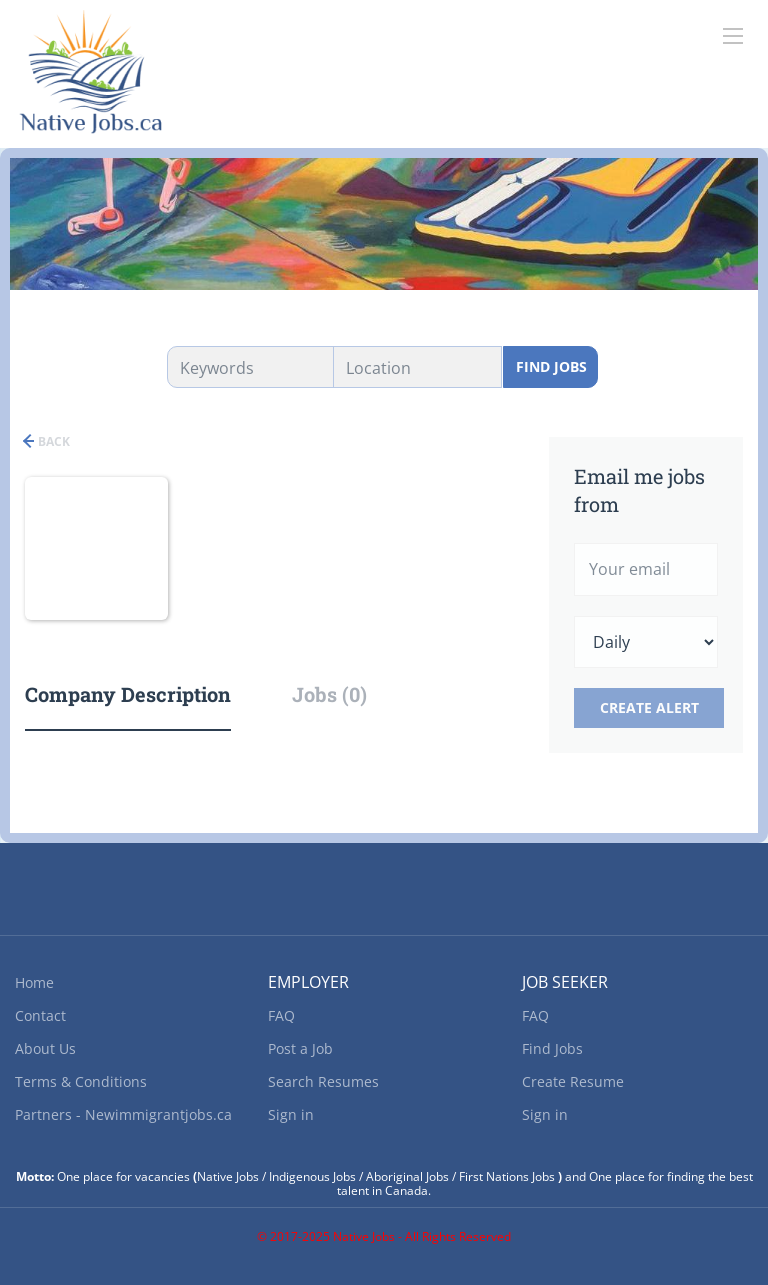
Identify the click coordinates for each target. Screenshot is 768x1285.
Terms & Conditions (81, 1081)
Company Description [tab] (128, 694)
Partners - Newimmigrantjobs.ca (123, 1114)
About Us (45, 1048)
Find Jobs (551, 366)
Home (34, 982)
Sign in (291, 1114)
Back (52, 441)
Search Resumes (323, 1081)
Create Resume (573, 1081)
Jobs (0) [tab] (329, 694)
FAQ (281, 1015)
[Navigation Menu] (733, 36)
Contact (40, 1015)
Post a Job (300, 1048)
